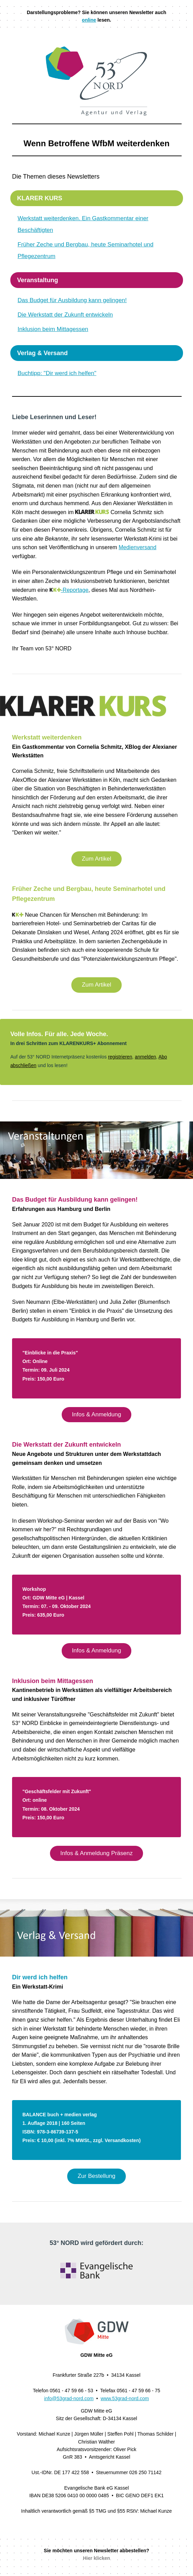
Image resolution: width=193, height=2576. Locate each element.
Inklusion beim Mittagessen (53, 329)
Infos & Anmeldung (96, 1414)
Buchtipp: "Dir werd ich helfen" (57, 373)
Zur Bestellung (96, 2176)
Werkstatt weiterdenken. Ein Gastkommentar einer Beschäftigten (83, 224)
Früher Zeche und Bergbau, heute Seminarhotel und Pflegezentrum (85, 250)
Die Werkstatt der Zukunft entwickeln (65, 314)
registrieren (120, 1057)
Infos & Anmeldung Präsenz (96, 1853)
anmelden (145, 1057)
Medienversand (137, 547)
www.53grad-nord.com (125, 2398)
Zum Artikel (96, 858)
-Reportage (69, 590)
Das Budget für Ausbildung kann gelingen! (72, 300)
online (89, 20)
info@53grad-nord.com (68, 2398)
